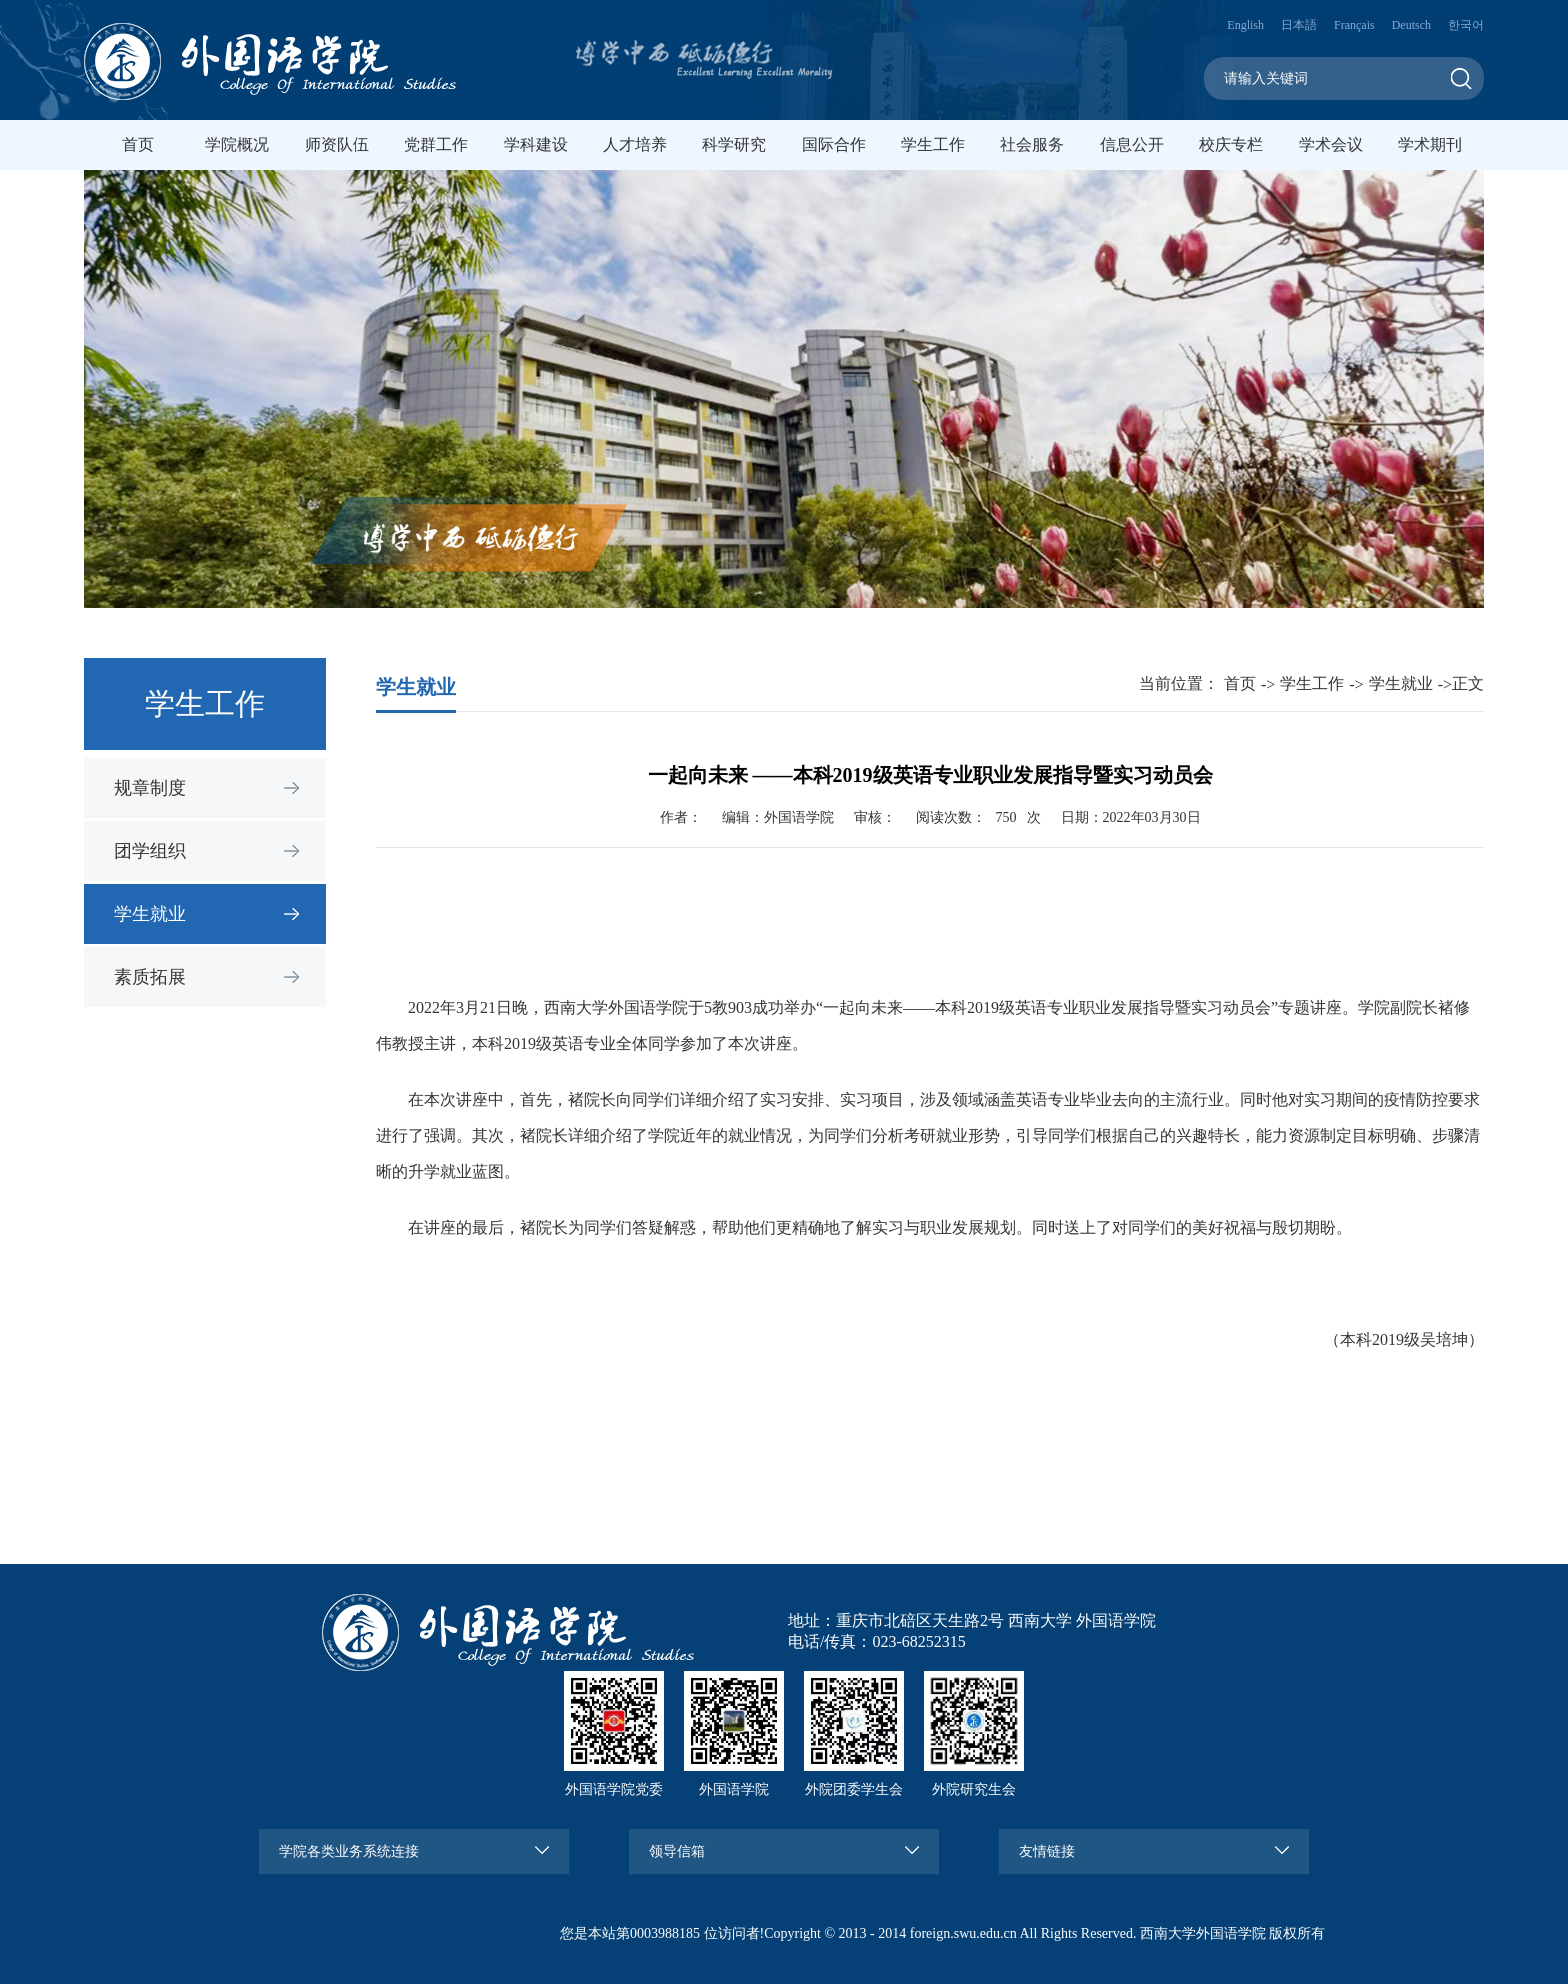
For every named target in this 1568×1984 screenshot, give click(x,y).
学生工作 (933, 144)
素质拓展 (150, 977)
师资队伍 (337, 144)
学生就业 (150, 914)
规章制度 (150, 788)
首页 (138, 144)
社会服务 (1032, 144)
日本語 (1299, 25)
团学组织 (150, 851)
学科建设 (536, 144)
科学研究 (734, 144)
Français (1354, 25)
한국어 (1466, 25)
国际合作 (834, 144)
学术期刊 (1430, 144)
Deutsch (1411, 25)
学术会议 (1331, 144)
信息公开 (1132, 144)
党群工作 (436, 144)
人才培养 (635, 144)
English (1245, 25)
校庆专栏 (1231, 144)
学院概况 (237, 144)
